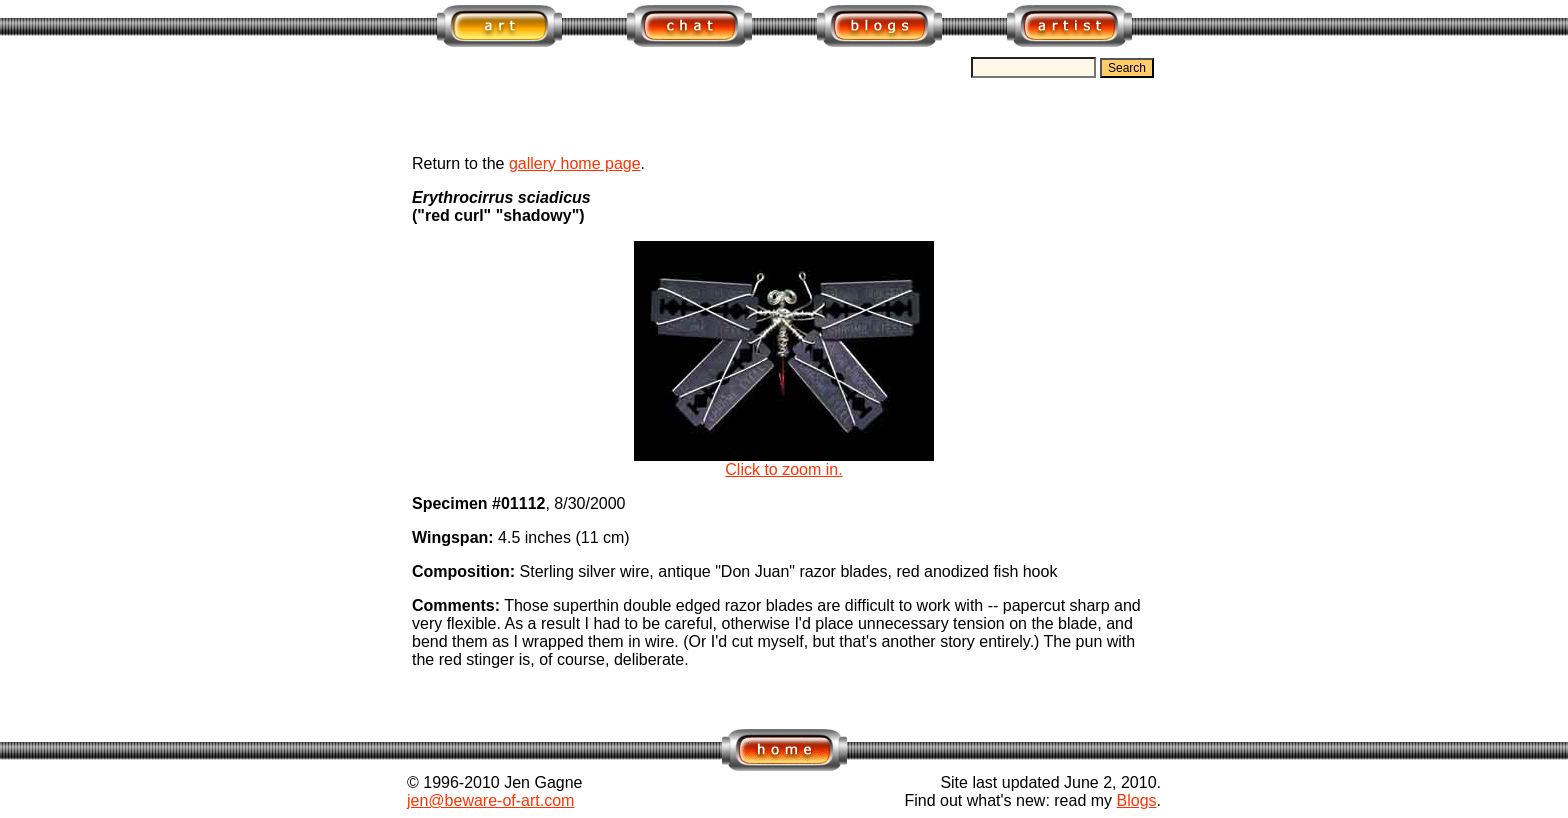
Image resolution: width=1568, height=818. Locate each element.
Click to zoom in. (784, 462)
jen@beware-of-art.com (490, 800)
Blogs (1137, 800)
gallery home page (575, 163)
